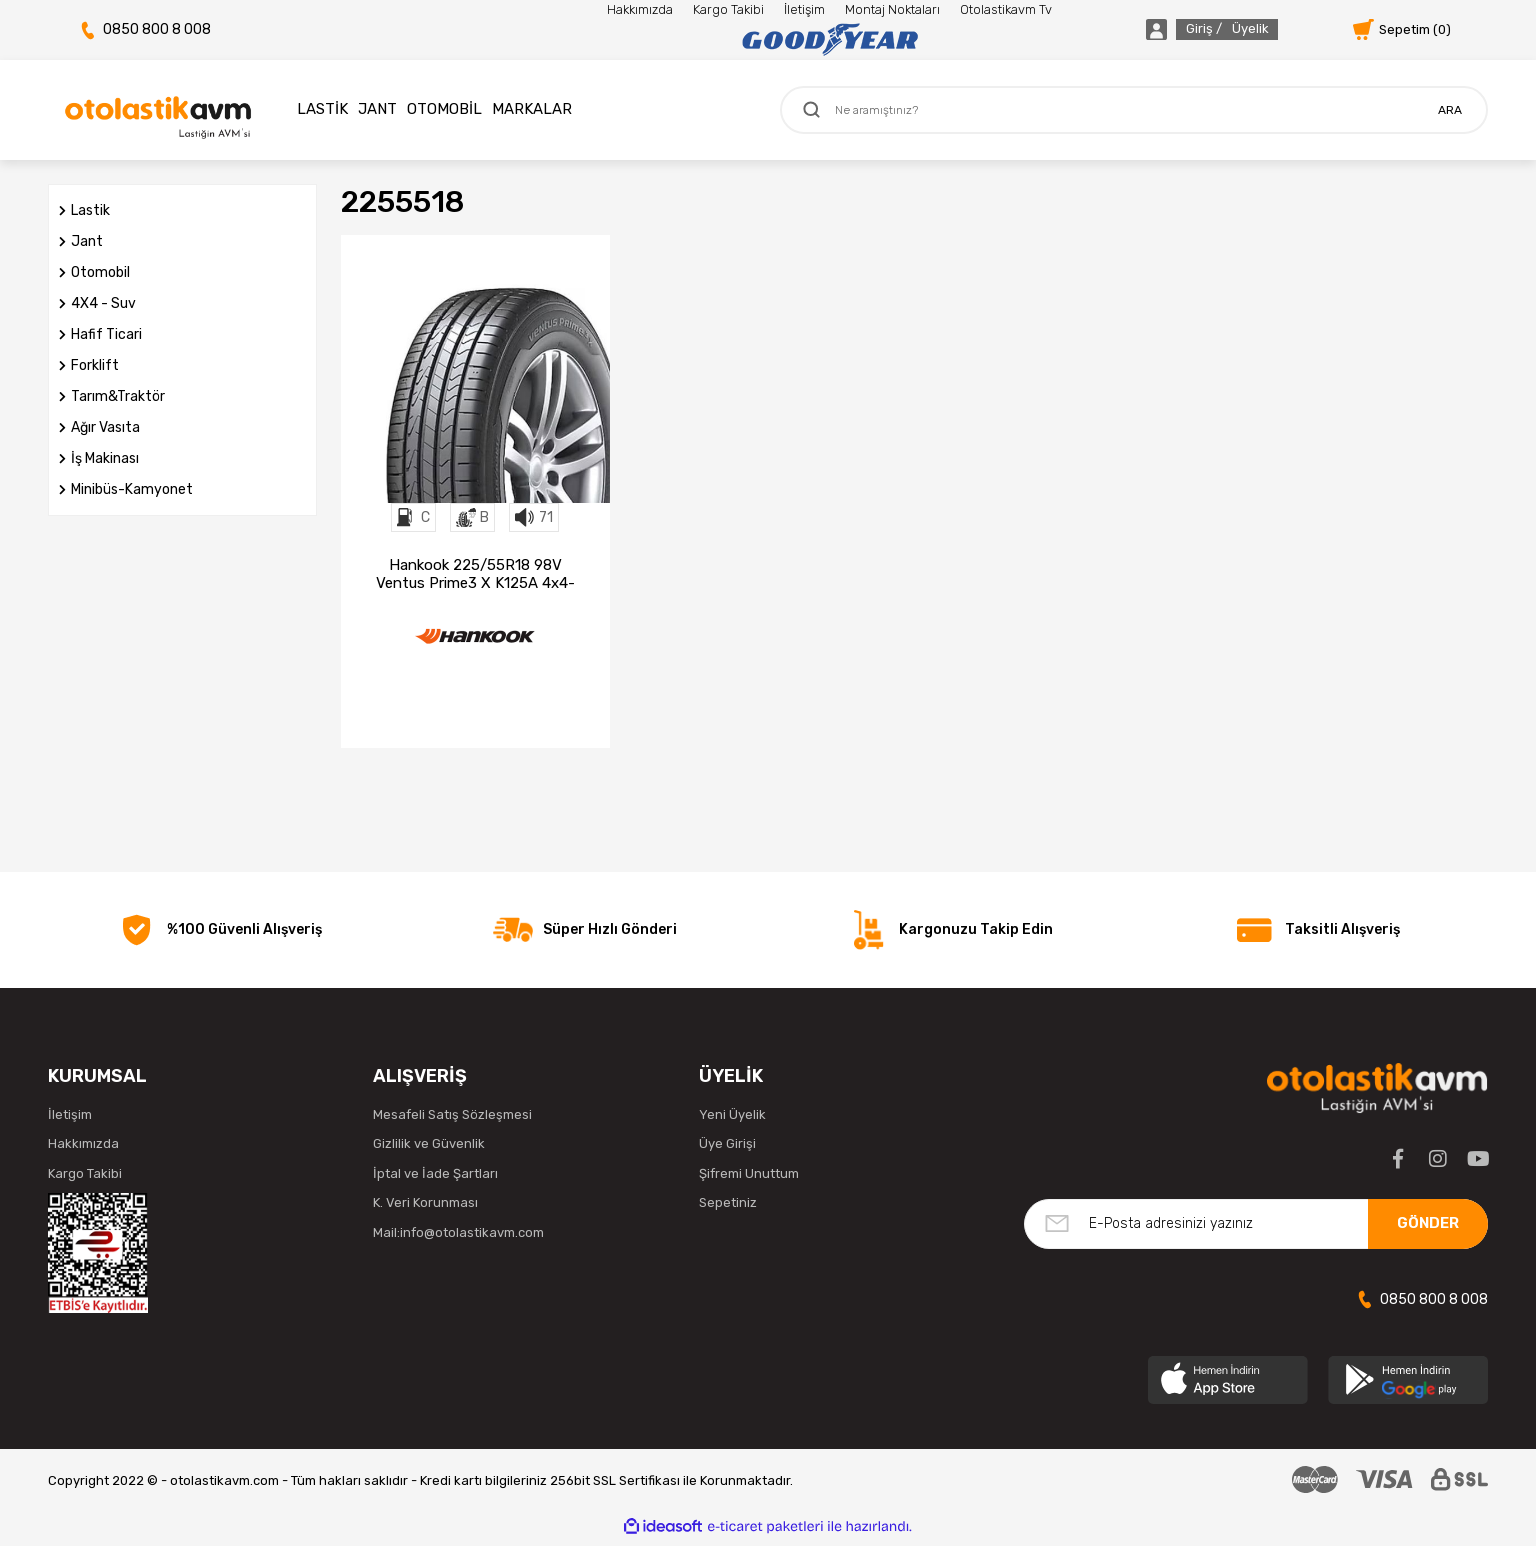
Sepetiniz (728, 1208)
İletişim (804, 9)
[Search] (1134, 110)
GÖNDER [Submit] (1428, 1229)
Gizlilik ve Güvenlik (429, 1149)
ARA (1450, 110)
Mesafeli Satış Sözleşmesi (452, 1119)
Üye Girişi (727, 1149)
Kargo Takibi (728, 9)
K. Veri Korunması (425, 1208)
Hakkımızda (640, 9)
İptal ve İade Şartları (435, 1178)
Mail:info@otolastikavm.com (458, 1237)
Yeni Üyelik (732, 1119)
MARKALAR (532, 109)
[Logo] (829, 40)
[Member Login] (1189, 29)
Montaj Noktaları (892, 9)
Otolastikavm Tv (1006, 9)
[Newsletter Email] (1256, 1229)
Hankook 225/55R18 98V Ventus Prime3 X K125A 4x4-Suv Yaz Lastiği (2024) (475, 574)
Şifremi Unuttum (749, 1178)
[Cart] (1402, 29)
